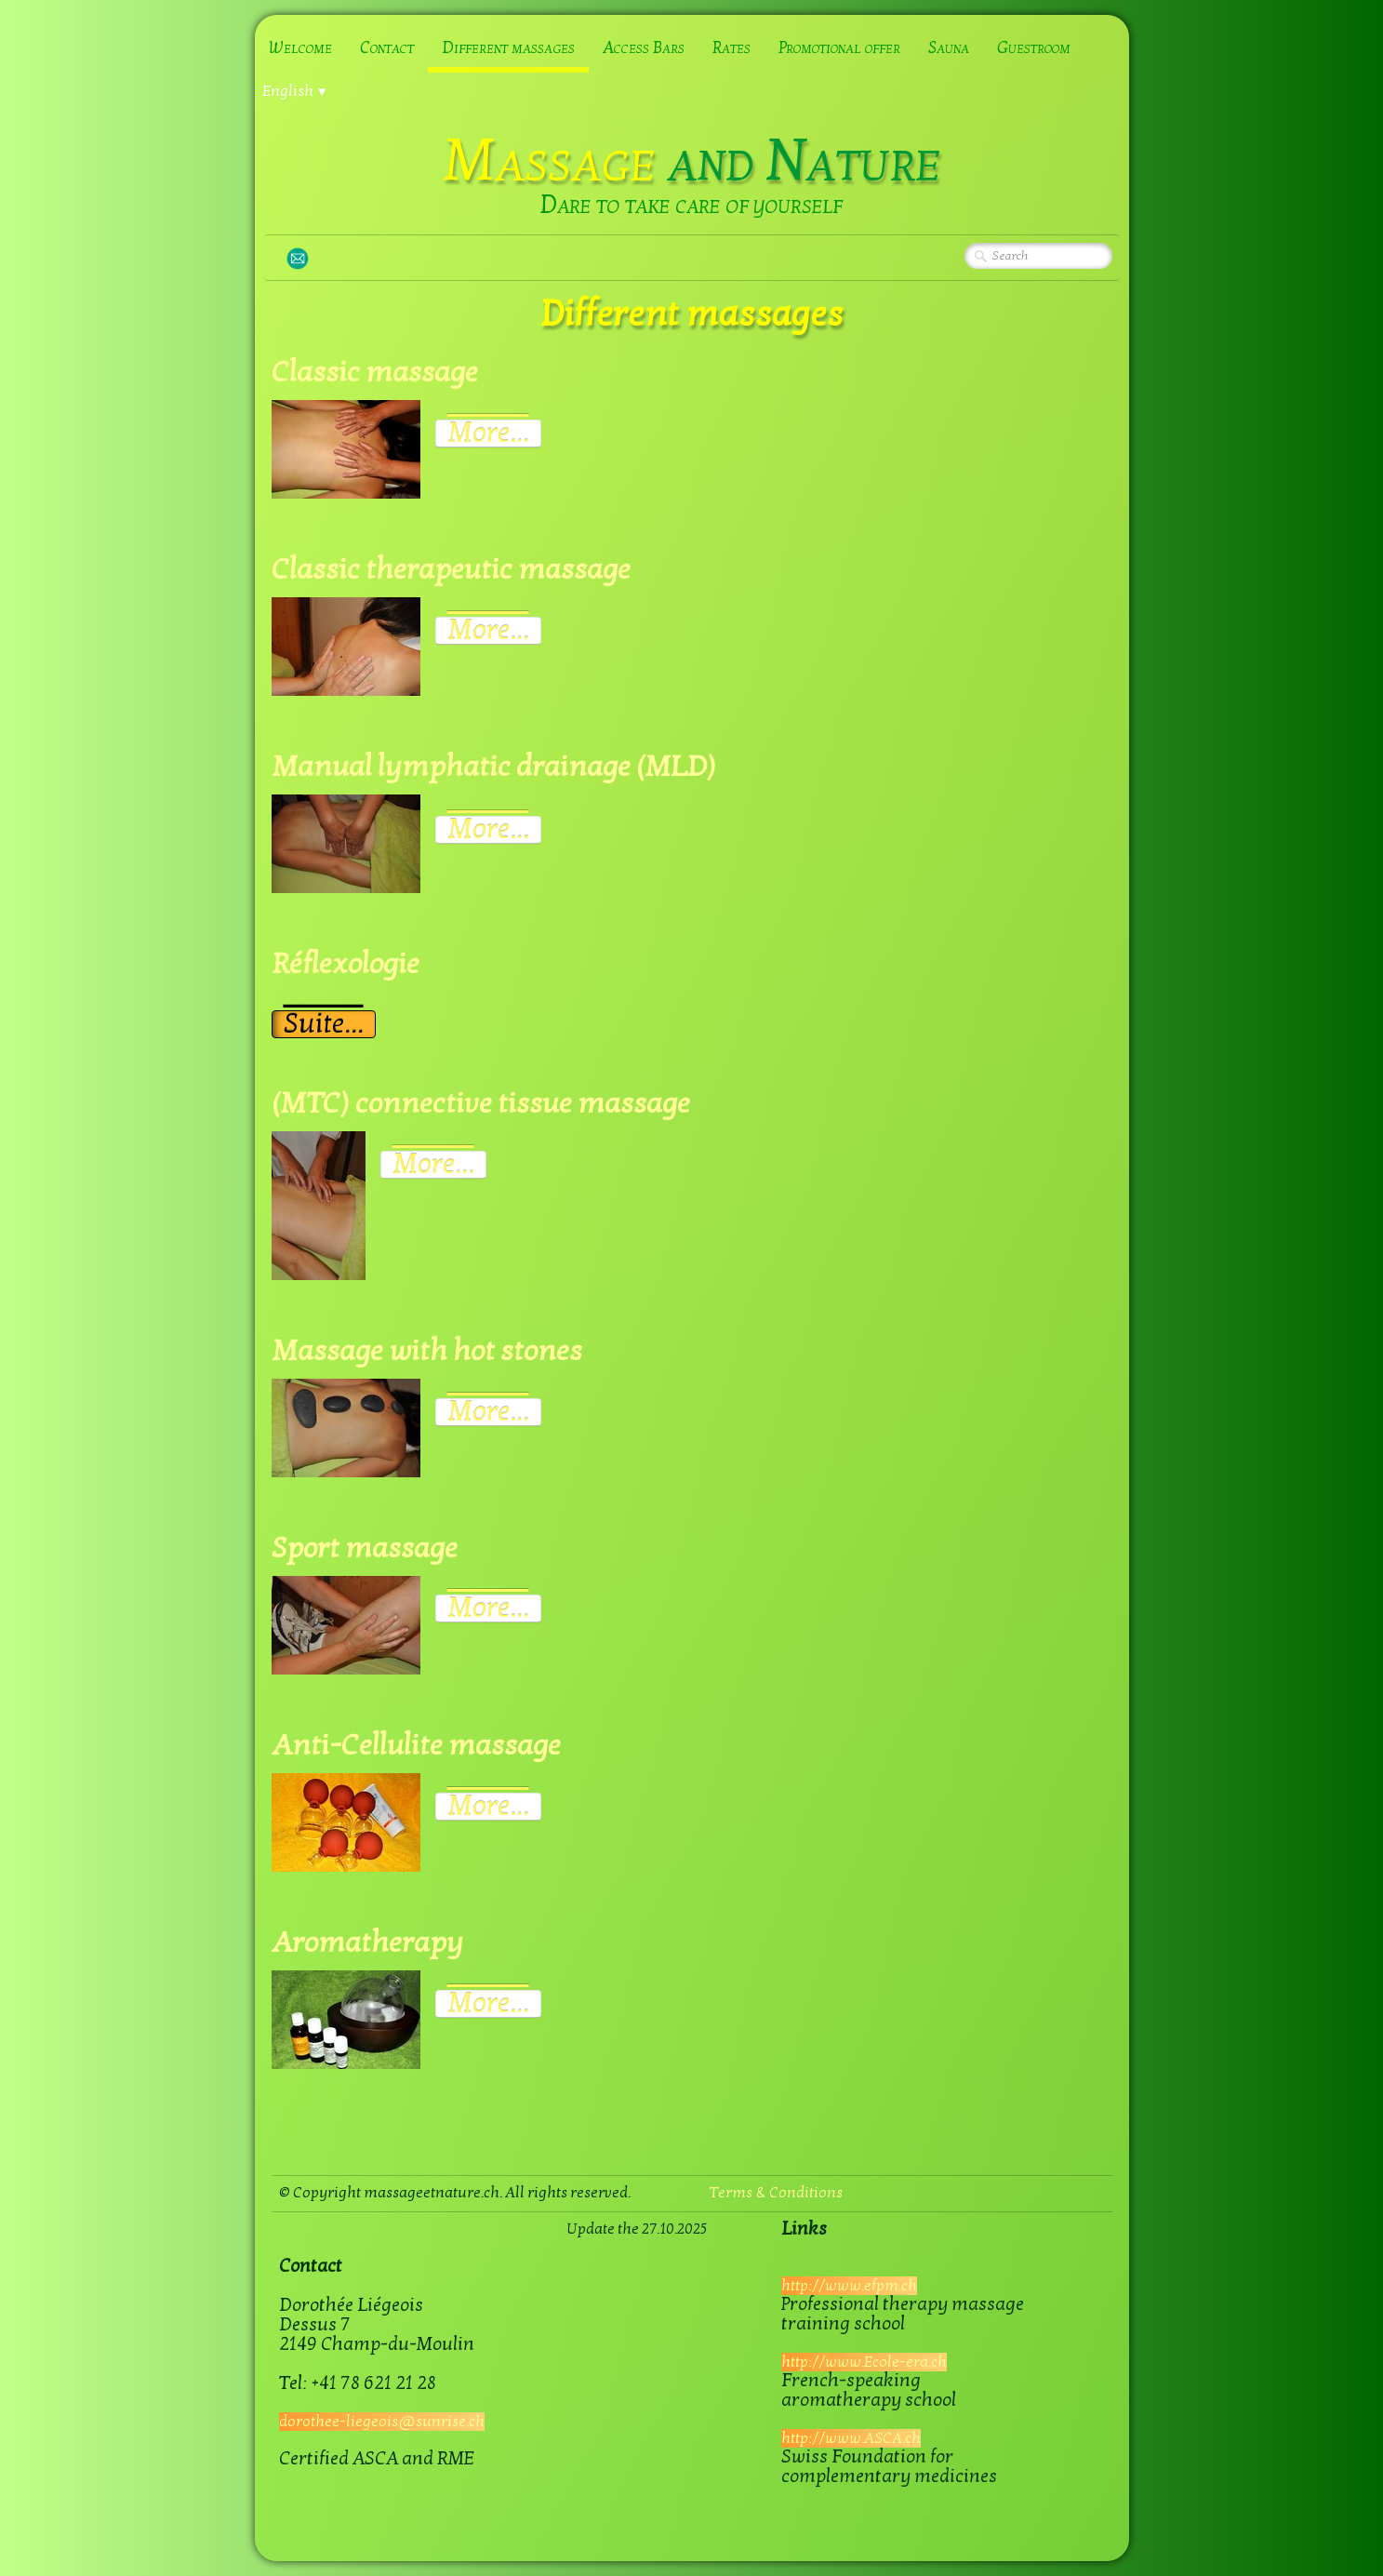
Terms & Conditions (776, 2192)
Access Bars (644, 48)
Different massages (508, 48)
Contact (387, 48)
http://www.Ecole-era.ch (864, 2362)
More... (488, 433)
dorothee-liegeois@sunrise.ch (382, 2421)
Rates (731, 48)
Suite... (324, 1024)
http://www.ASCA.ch (851, 2438)
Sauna (948, 48)
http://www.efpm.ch (849, 2285)
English (295, 91)
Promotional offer (839, 48)
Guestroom (1033, 48)
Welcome (300, 48)
